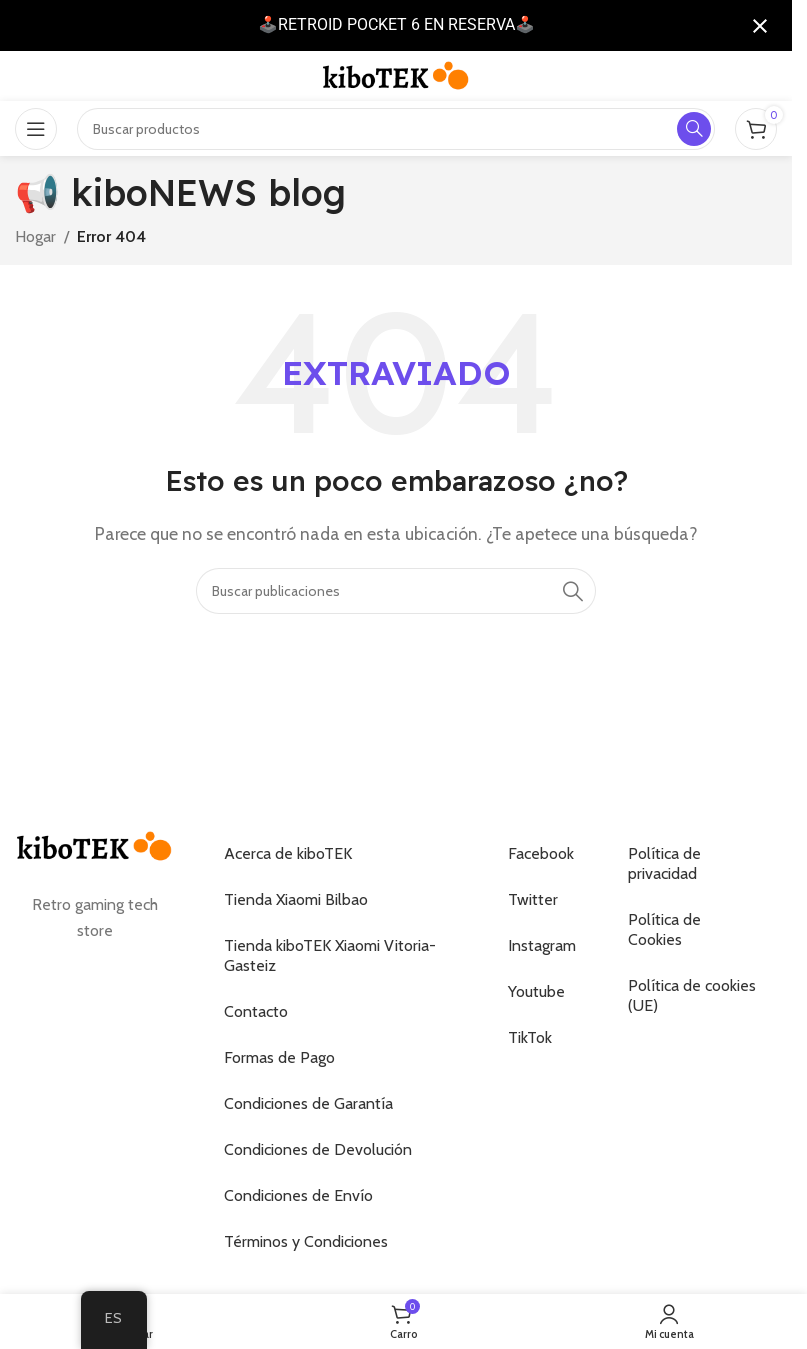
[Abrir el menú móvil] (36, 129)
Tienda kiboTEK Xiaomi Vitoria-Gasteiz (330, 955)
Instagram (542, 945)
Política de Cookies (664, 929)
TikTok (530, 1037)
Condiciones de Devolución (318, 1149)
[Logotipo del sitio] (396, 74)
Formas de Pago (279, 1057)
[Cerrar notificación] (760, 26)
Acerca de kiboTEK (288, 853)
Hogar (35, 236)
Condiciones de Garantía (308, 1103)
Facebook (541, 853)
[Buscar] (396, 591)
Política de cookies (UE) (692, 995)
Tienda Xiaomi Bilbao (296, 899)
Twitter (533, 899)
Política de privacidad (664, 863)
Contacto (256, 1011)
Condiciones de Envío (298, 1195)
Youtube (536, 991)
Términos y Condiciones (306, 1241)
